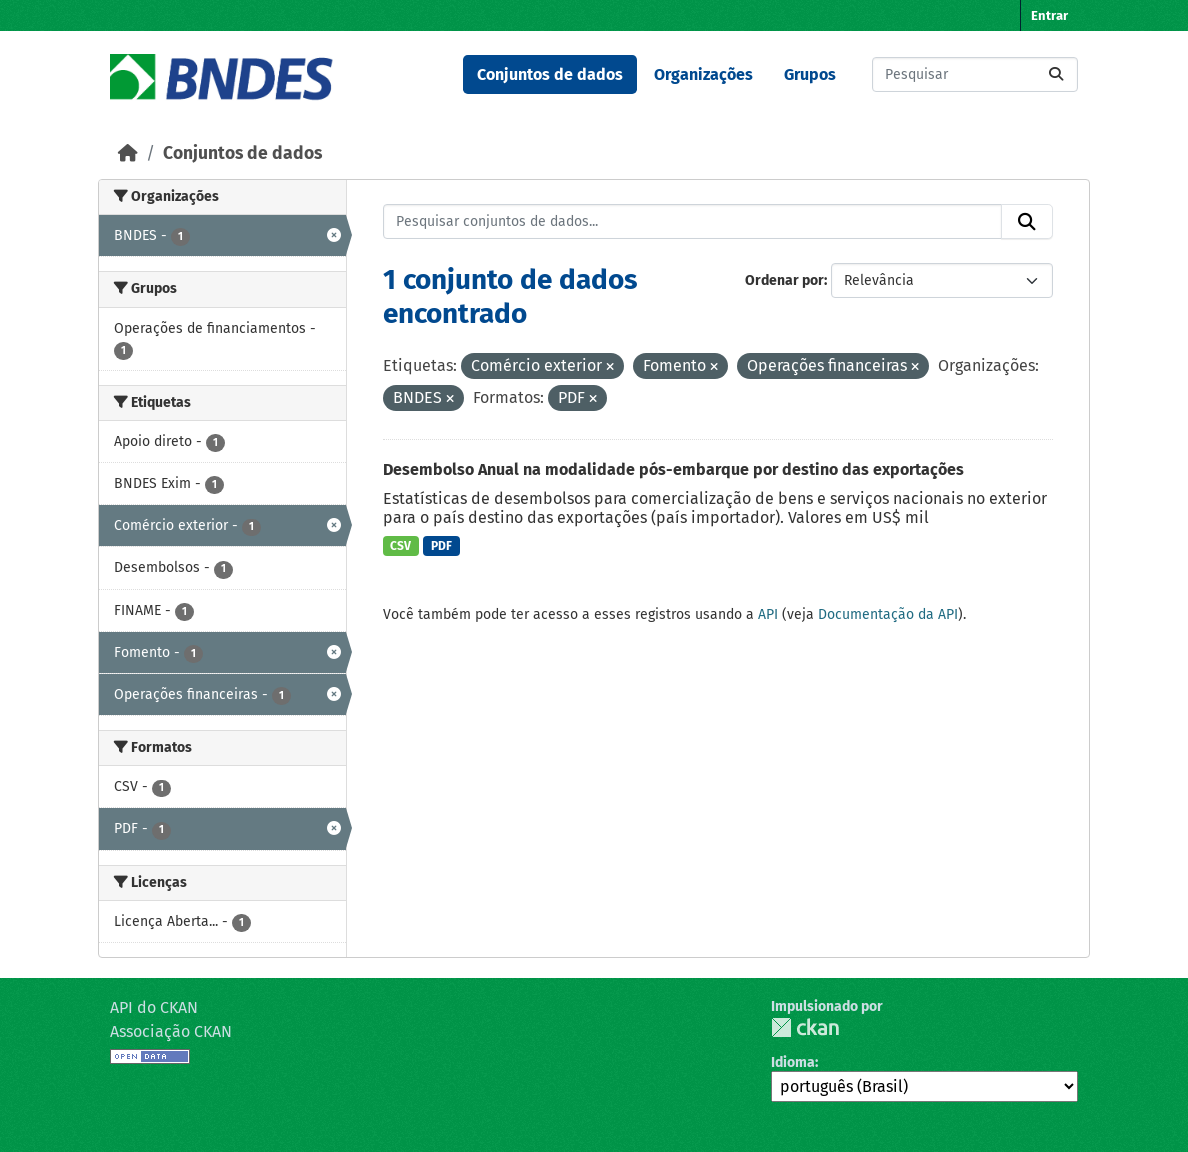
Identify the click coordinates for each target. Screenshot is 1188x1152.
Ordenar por (784, 280)
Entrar (1049, 15)
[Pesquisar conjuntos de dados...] (975, 74)
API (768, 614)
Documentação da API (888, 614)
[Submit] (1056, 74)
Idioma (793, 1062)
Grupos (810, 74)
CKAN (805, 1027)
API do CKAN (154, 1007)
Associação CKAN (171, 1031)
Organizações (703, 74)
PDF (441, 546)
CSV (400, 546)
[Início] (128, 153)
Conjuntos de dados (550, 74)
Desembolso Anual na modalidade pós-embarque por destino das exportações (673, 469)
